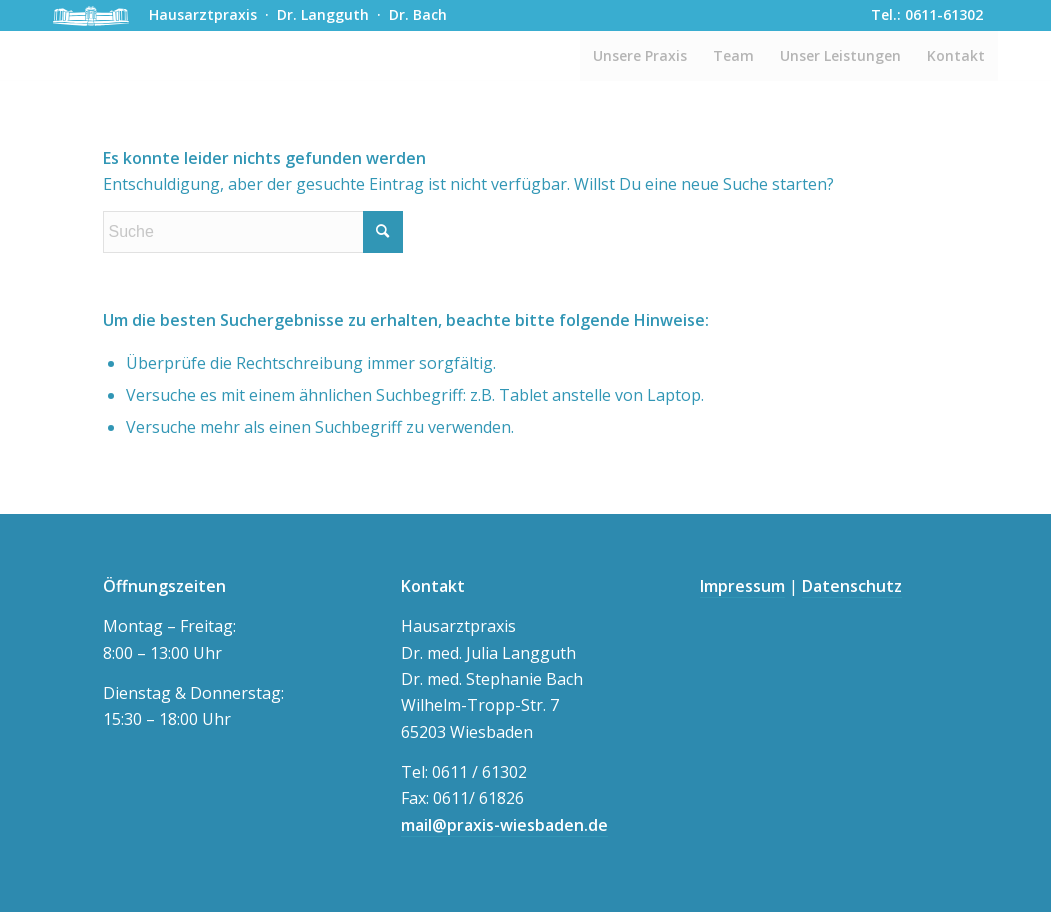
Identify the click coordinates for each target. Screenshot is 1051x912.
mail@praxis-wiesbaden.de (504, 825)
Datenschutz (852, 586)
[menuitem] (640, 56)
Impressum (742, 586)
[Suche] (253, 232)
